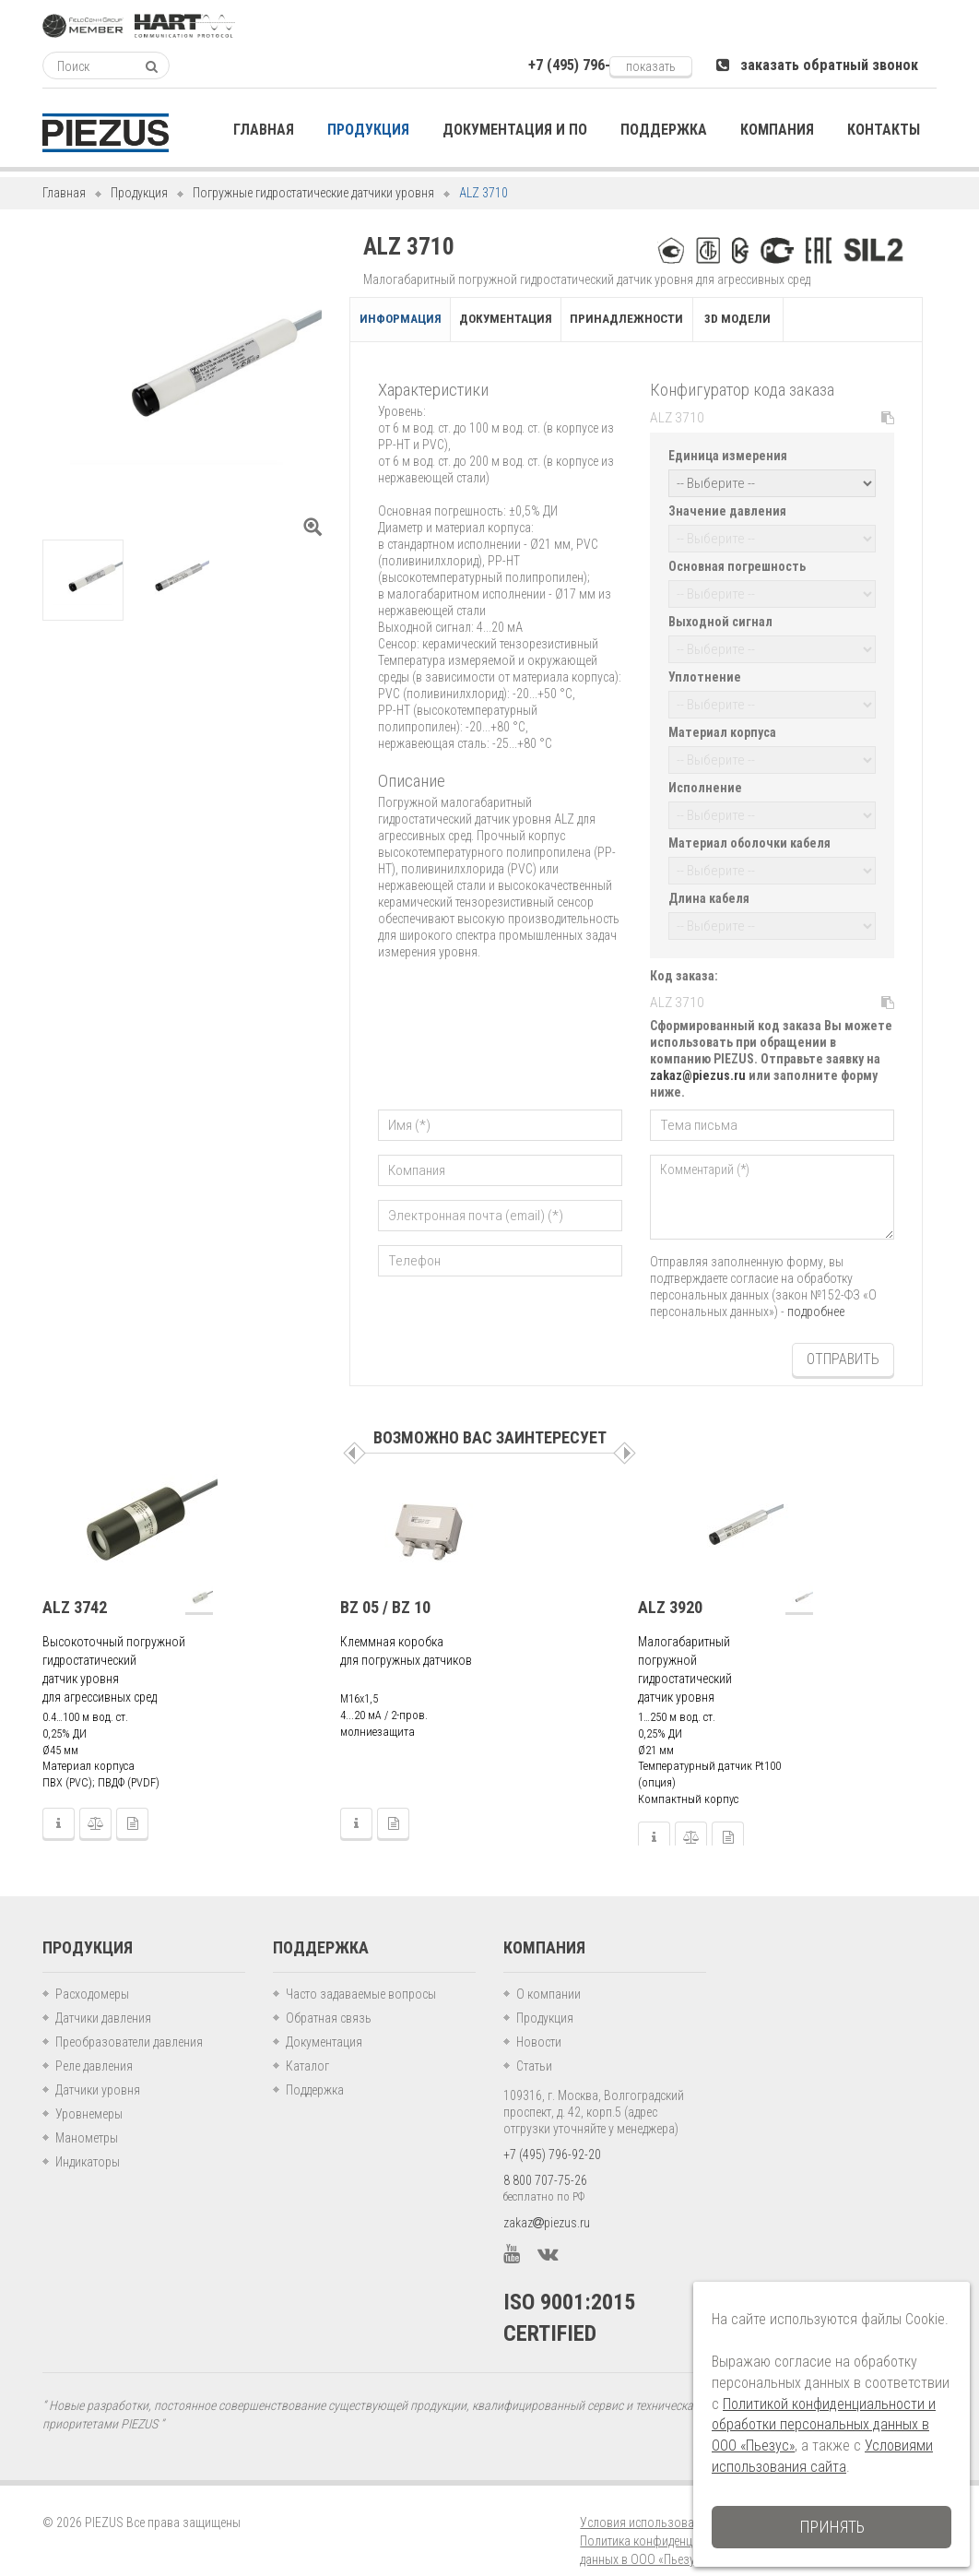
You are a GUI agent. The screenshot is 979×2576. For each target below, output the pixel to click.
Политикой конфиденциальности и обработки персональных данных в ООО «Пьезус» (824, 2425)
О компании (548, 1973)
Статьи (534, 2045)
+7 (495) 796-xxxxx (585, 65)
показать (651, 66)
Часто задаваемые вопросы (361, 1973)
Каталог (307, 2045)
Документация (553, 321)
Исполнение (705, 777)
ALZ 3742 (74, 1586)
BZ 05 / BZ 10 (385, 1586)
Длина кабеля (708, 884)
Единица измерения (727, 456)
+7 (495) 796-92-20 (552, 2134)
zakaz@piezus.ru (698, 1058)
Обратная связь (329, 1997)
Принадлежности (707, 321)
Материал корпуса (722, 724)
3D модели (846, 321)
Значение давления (727, 510)
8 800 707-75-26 (545, 2160)
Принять (832, 2526)
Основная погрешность (737, 563)
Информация (415, 321)
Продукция (139, 192)
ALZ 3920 (670, 1586)
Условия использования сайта (663, 2502)
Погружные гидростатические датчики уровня (313, 192)
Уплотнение (704, 670)
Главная (64, 192)
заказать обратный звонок (817, 65)
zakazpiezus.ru (546, 2202)
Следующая (624, 1432)
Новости (538, 2021)
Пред (354, 1432)
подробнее (815, 1294)
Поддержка (315, 2069)
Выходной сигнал (720, 617)
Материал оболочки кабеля (749, 831)
